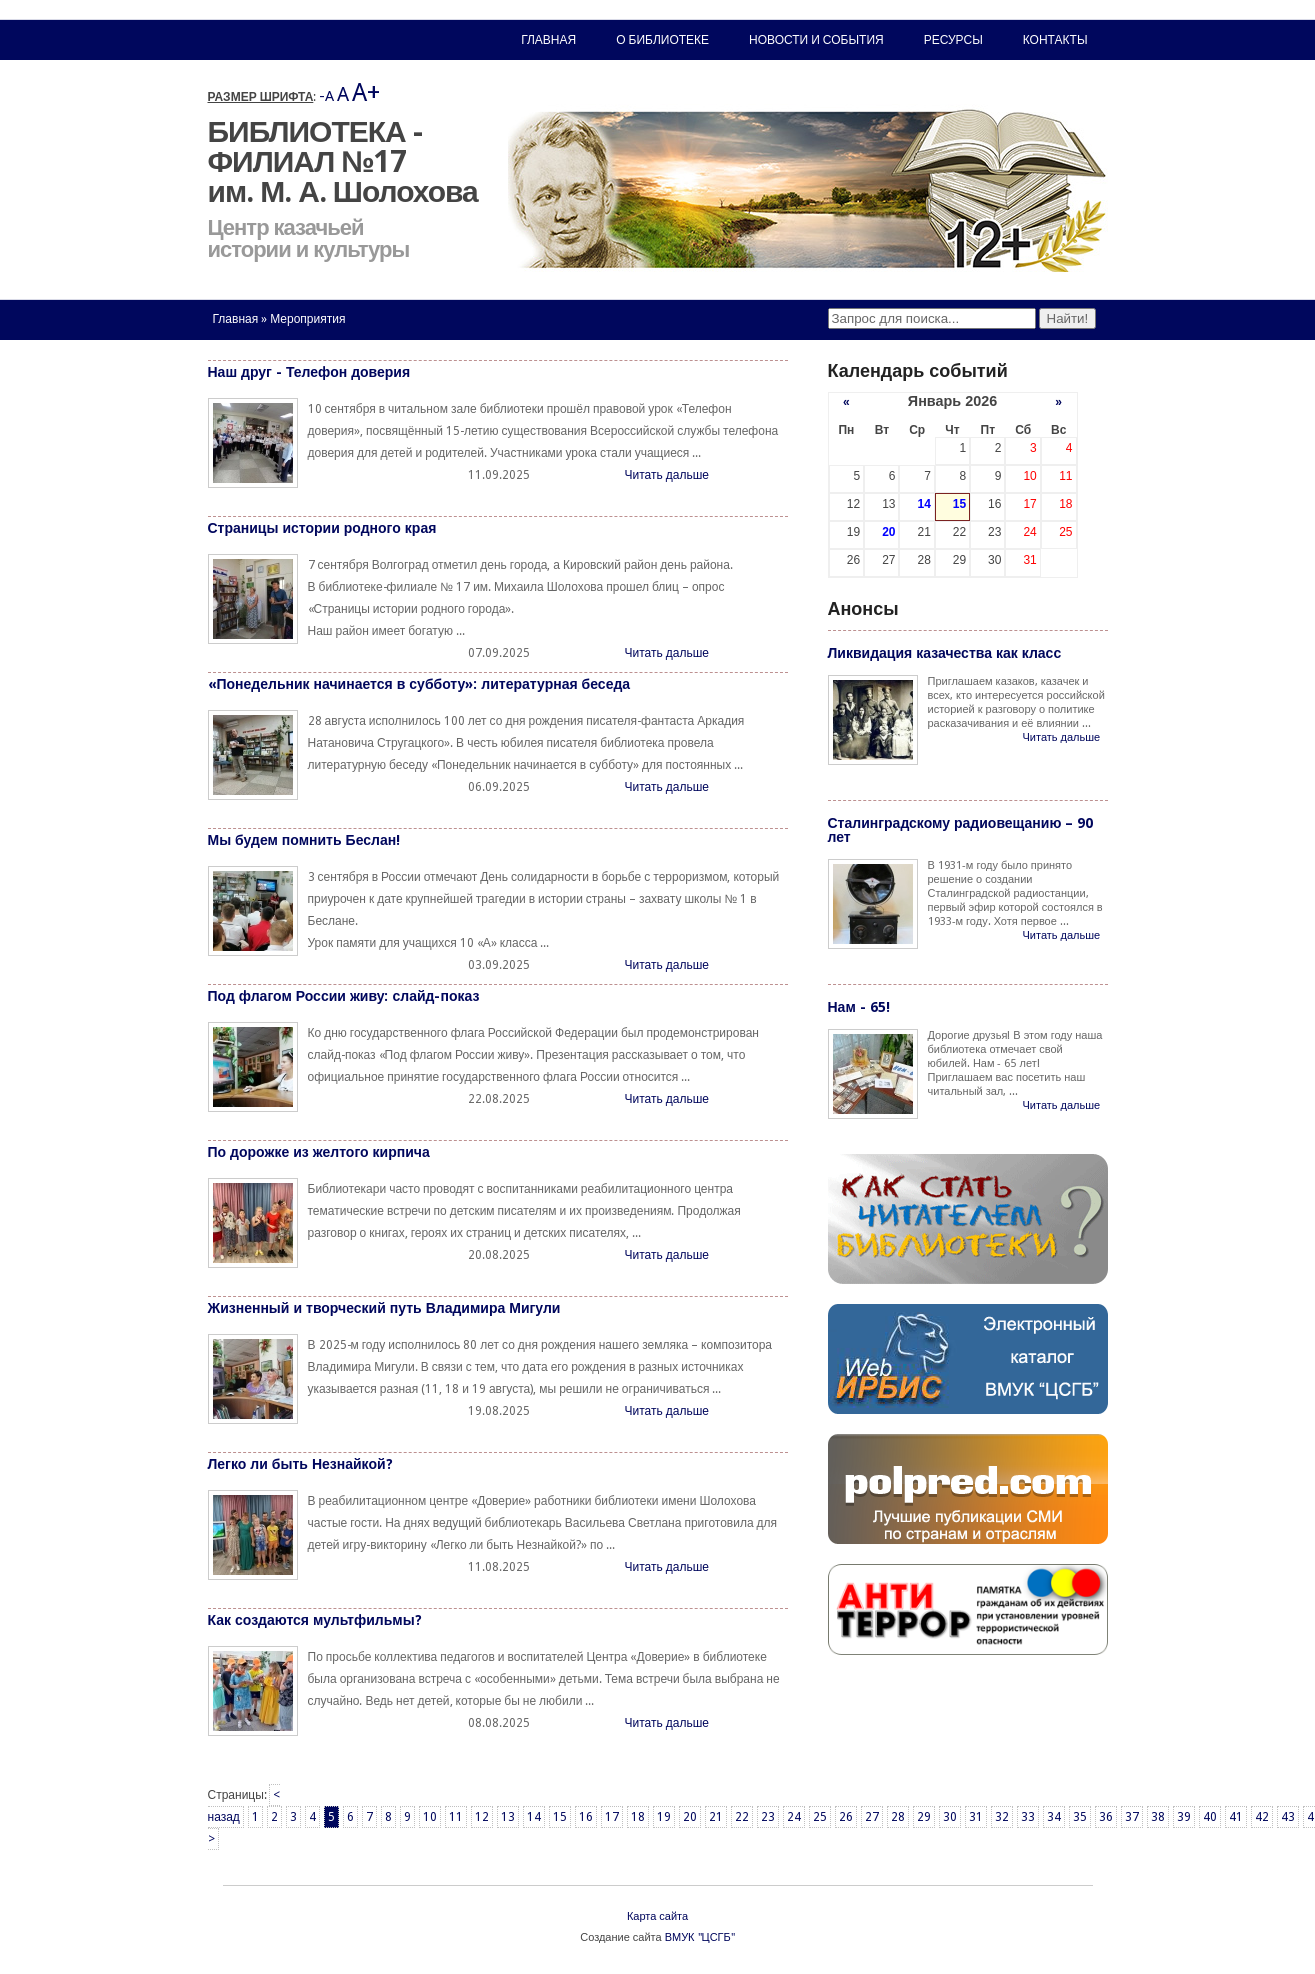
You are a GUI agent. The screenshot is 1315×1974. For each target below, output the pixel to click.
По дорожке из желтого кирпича (319, 1152)
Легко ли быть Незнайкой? (300, 1464)
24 (794, 1817)
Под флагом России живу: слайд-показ (344, 996)
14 (534, 1817)
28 (898, 1817)
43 (1288, 1817)
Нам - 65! (859, 1007)
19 (664, 1817)
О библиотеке (662, 40)
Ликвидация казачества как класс (945, 653)
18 (638, 1817)
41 (1236, 1817)
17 (612, 1817)
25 (820, 1817)
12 (482, 1817)
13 (508, 1817)
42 (1262, 1817)
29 (924, 1817)
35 (1080, 1817)
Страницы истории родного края (322, 528)
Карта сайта (657, 1916)
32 (1002, 1817)
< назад (244, 1806)
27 (872, 1817)
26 (846, 1817)
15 (560, 1817)
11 (456, 1817)
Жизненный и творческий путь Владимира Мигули (384, 1308)
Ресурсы (953, 40)
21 (716, 1817)
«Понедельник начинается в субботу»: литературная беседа (419, 684)
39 (1184, 1817)
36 (1106, 1817)
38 (1158, 1817)
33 (1028, 1817)
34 (1054, 1817)
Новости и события (816, 40)
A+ (366, 92)
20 (690, 1817)
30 (950, 1817)
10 (430, 1817)
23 (768, 1817)
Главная (236, 319)
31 (976, 1817)
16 (586, 1817)
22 (742, 1817)
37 (1132, 1817)
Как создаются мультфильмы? (315, 1620)
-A (326, 96)
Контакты (1055, 40)
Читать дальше (667, 475)
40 (1210, 1817)
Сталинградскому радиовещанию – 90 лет (961, 830)
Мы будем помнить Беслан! (304, 840)
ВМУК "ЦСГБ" (700, 1937)
